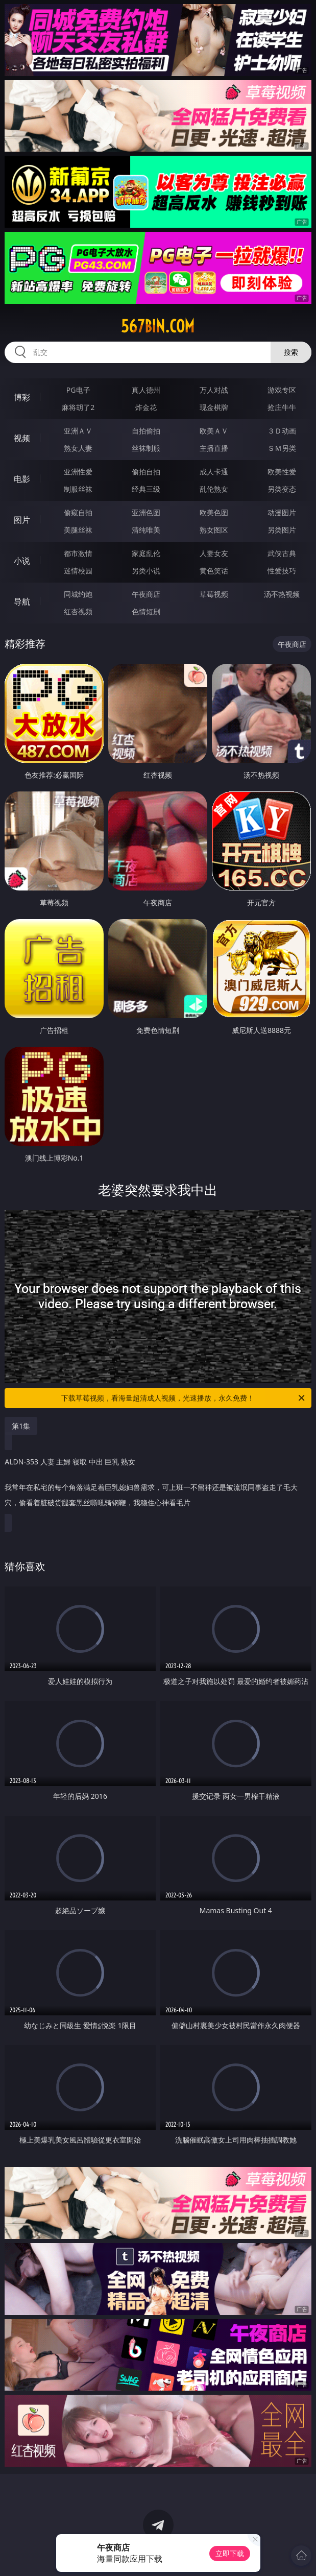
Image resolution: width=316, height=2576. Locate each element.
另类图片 (282, 530)
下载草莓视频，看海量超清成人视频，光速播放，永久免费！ (183, 1398)
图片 (22, 519)
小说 (22, 560)
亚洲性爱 (78, 471)
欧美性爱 (282, 471)
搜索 (291, 352)
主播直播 (214, 448)
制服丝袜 (78, 489)
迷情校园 (78, 570)
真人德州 (146, 390)
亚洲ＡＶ (78, 431)
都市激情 (78, 553)
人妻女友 (214, 553)
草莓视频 (214, 594)
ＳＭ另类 (282, 448)
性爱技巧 (282, 570)
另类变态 (282, 489)
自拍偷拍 (146, 431)
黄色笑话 (214, 570)
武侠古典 (282, 553)
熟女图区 (214, 530)
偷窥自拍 (78, 512)
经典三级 (146, 489)
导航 (22, 601)
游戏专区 (282, 390)
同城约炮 (78, 594)
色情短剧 (146, 611)
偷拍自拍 (146, 471)
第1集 (21, 1426)
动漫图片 (282, 512)
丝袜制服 (146, 448)
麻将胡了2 (78, 407)
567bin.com (158, 326)
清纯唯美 (146, 530)
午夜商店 (146, 594)
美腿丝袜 (78, 530)
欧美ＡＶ (214, 431)
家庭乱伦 (146, 553)
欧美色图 (214, 512)
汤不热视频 (282, 594)
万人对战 (214, 390)
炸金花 (146, 407)
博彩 (22, 397)
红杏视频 (78, 611)
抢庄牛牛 (282, 407)
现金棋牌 (214, 407)
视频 (22, 438)
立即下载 (229, 2553)
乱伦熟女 (214, 489)
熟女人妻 (78, 448)
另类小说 (146, 570)
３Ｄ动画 (282, 431)
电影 (22, 479)
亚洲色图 (146, 512)
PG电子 (78, 390)
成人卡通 (214, 471)
